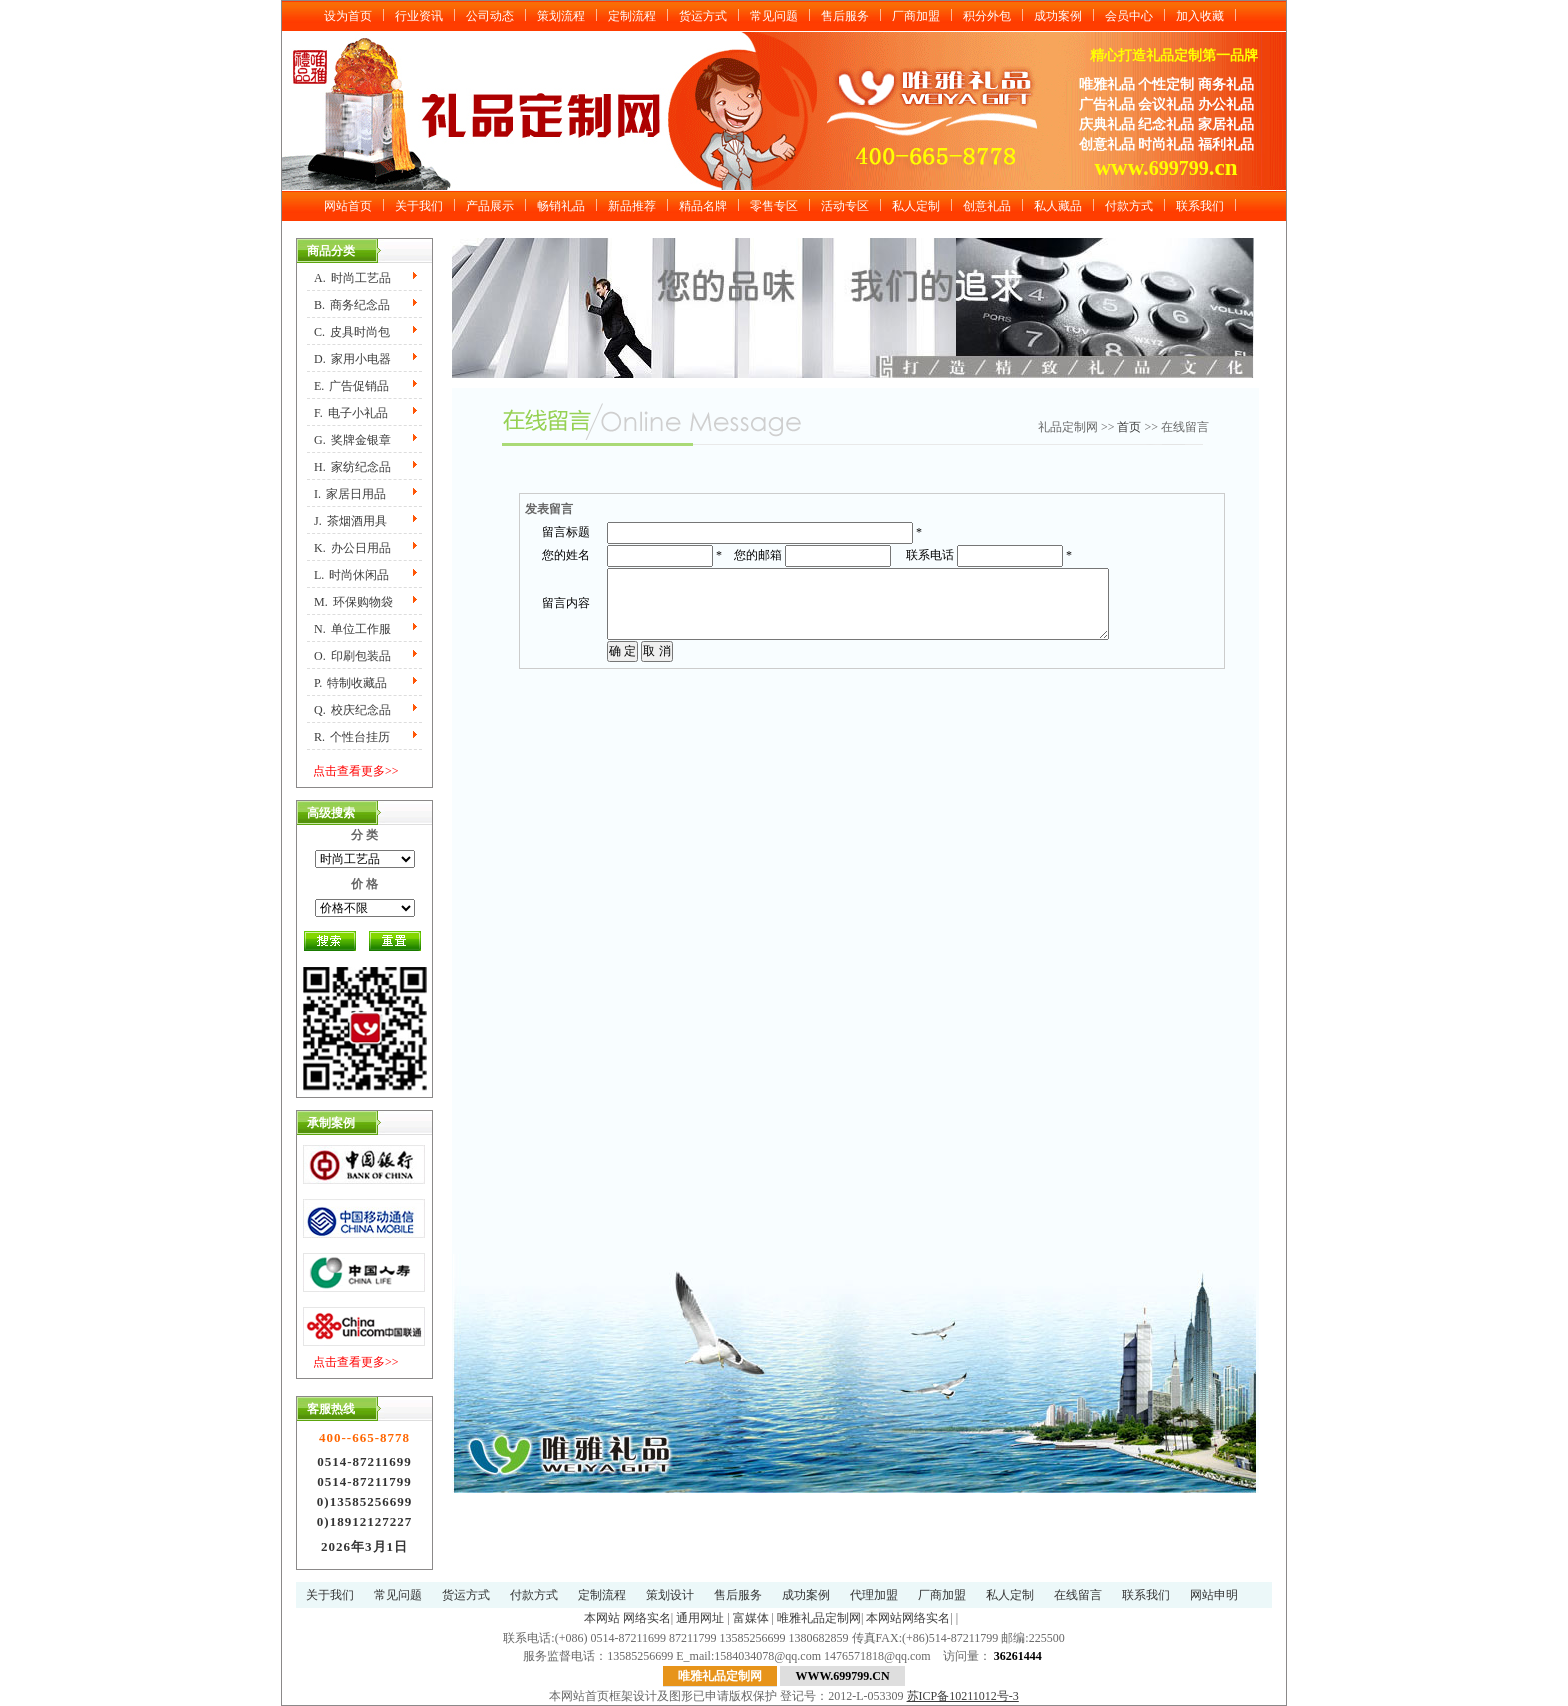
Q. (352, 710)
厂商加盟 (916, 16)
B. (352, 305)
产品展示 (490, 206)
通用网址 (700, 1618)
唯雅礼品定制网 (819, 1618)
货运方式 (703, 16)
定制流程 (632, 16)
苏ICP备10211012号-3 (963, 1696)
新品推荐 (632, 206)
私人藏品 (1058, 206)
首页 (1129, 427)
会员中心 (1129, 16)
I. (350, 494)
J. (350, 521)
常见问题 (774, 16)
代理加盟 (874, 1595)
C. (352, 332)
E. (351, 386)
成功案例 (1058, 16)
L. (351, 575)
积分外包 (987, 16)
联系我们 (1200, 206)
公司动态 (490, 16)
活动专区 (845, 206)
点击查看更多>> (356, 771)
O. (352, 656)
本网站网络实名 (908, 1618)
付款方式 (1129, 206)
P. (350, 683)
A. (352, 278)
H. (352, 467)
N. (352, 629)
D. (352, 359)
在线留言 (1078, 1595)
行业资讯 (419, 16)
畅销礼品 (561, 206)
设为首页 (348, 16)
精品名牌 (703, 206)
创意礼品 (987, 206)
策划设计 (670, 1595)
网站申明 (1214, 1595)
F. (351, 413)
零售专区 (774, 206)
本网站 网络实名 (627, 1618)
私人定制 (916, 206)
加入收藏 (1200, 16)
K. (352, 548)
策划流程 (561, 16)
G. (352, 440)
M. (353, 602)
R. (352, 737)
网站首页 (348, 206)
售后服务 (845, 16)
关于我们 (419, 206)
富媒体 (751, 1618)
